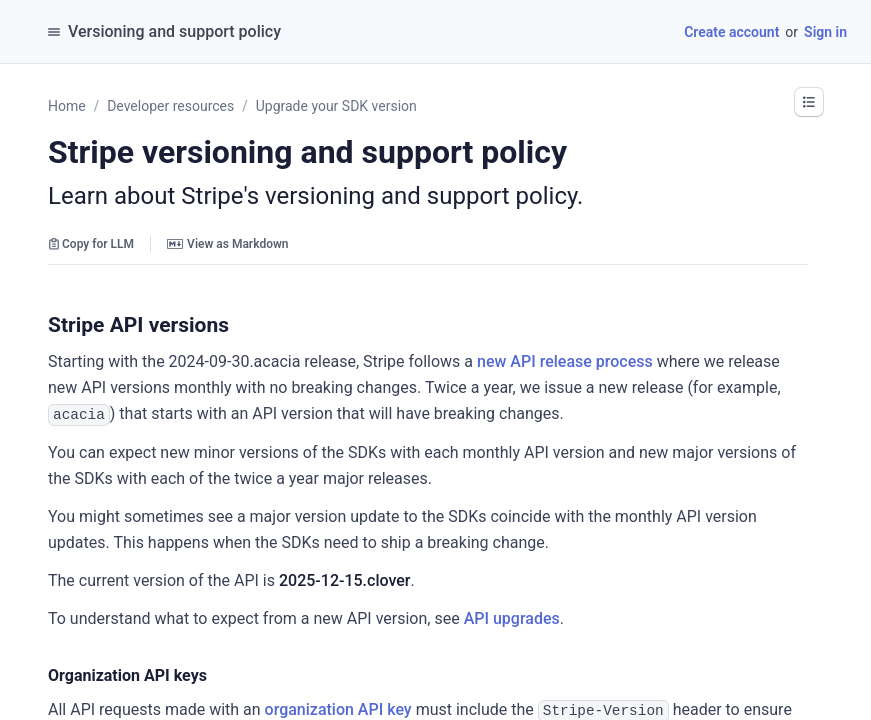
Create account (731, 32)
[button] (809, 102)
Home (67, 106)
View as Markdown (227, 244)
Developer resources (170, 106)
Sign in (825, 32)
